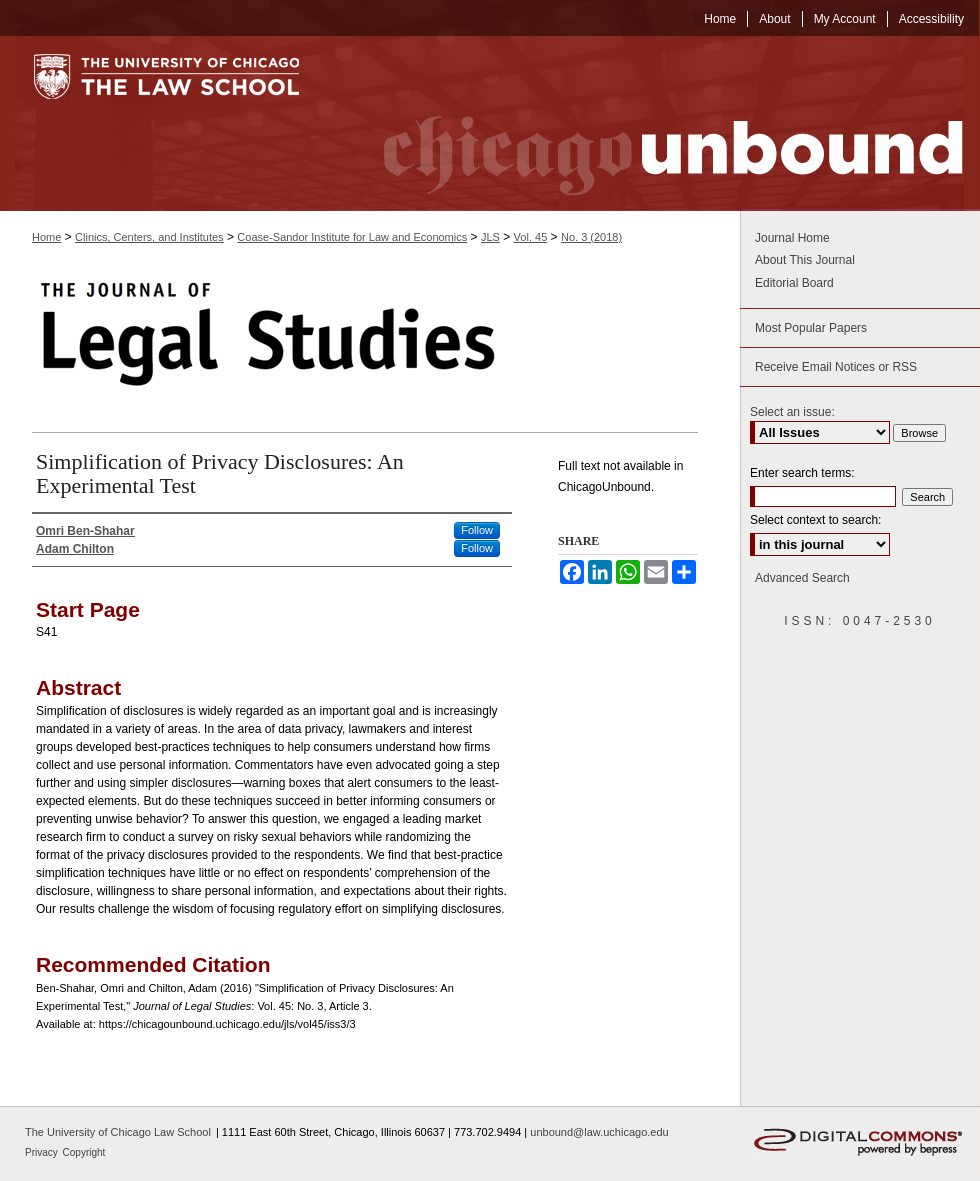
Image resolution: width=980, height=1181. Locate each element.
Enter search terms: (802, 473)
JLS (490, 237)
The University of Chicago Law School (118, 1132)
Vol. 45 (531, 237)
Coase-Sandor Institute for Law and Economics (352, 237)
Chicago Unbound (655, 123)
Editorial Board (794, 283)
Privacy (43, 1152)
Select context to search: (815, 520)
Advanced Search (802, 578)
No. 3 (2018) (591, 237)
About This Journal (805, 260)
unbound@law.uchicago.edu (599, 1132)
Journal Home (792, 238)
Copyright (84, 1152)
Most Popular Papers (811, 328)
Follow (477, 530)
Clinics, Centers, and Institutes (149, 237)
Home (46, 237)
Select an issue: (792, 412)
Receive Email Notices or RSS (836, 367)
